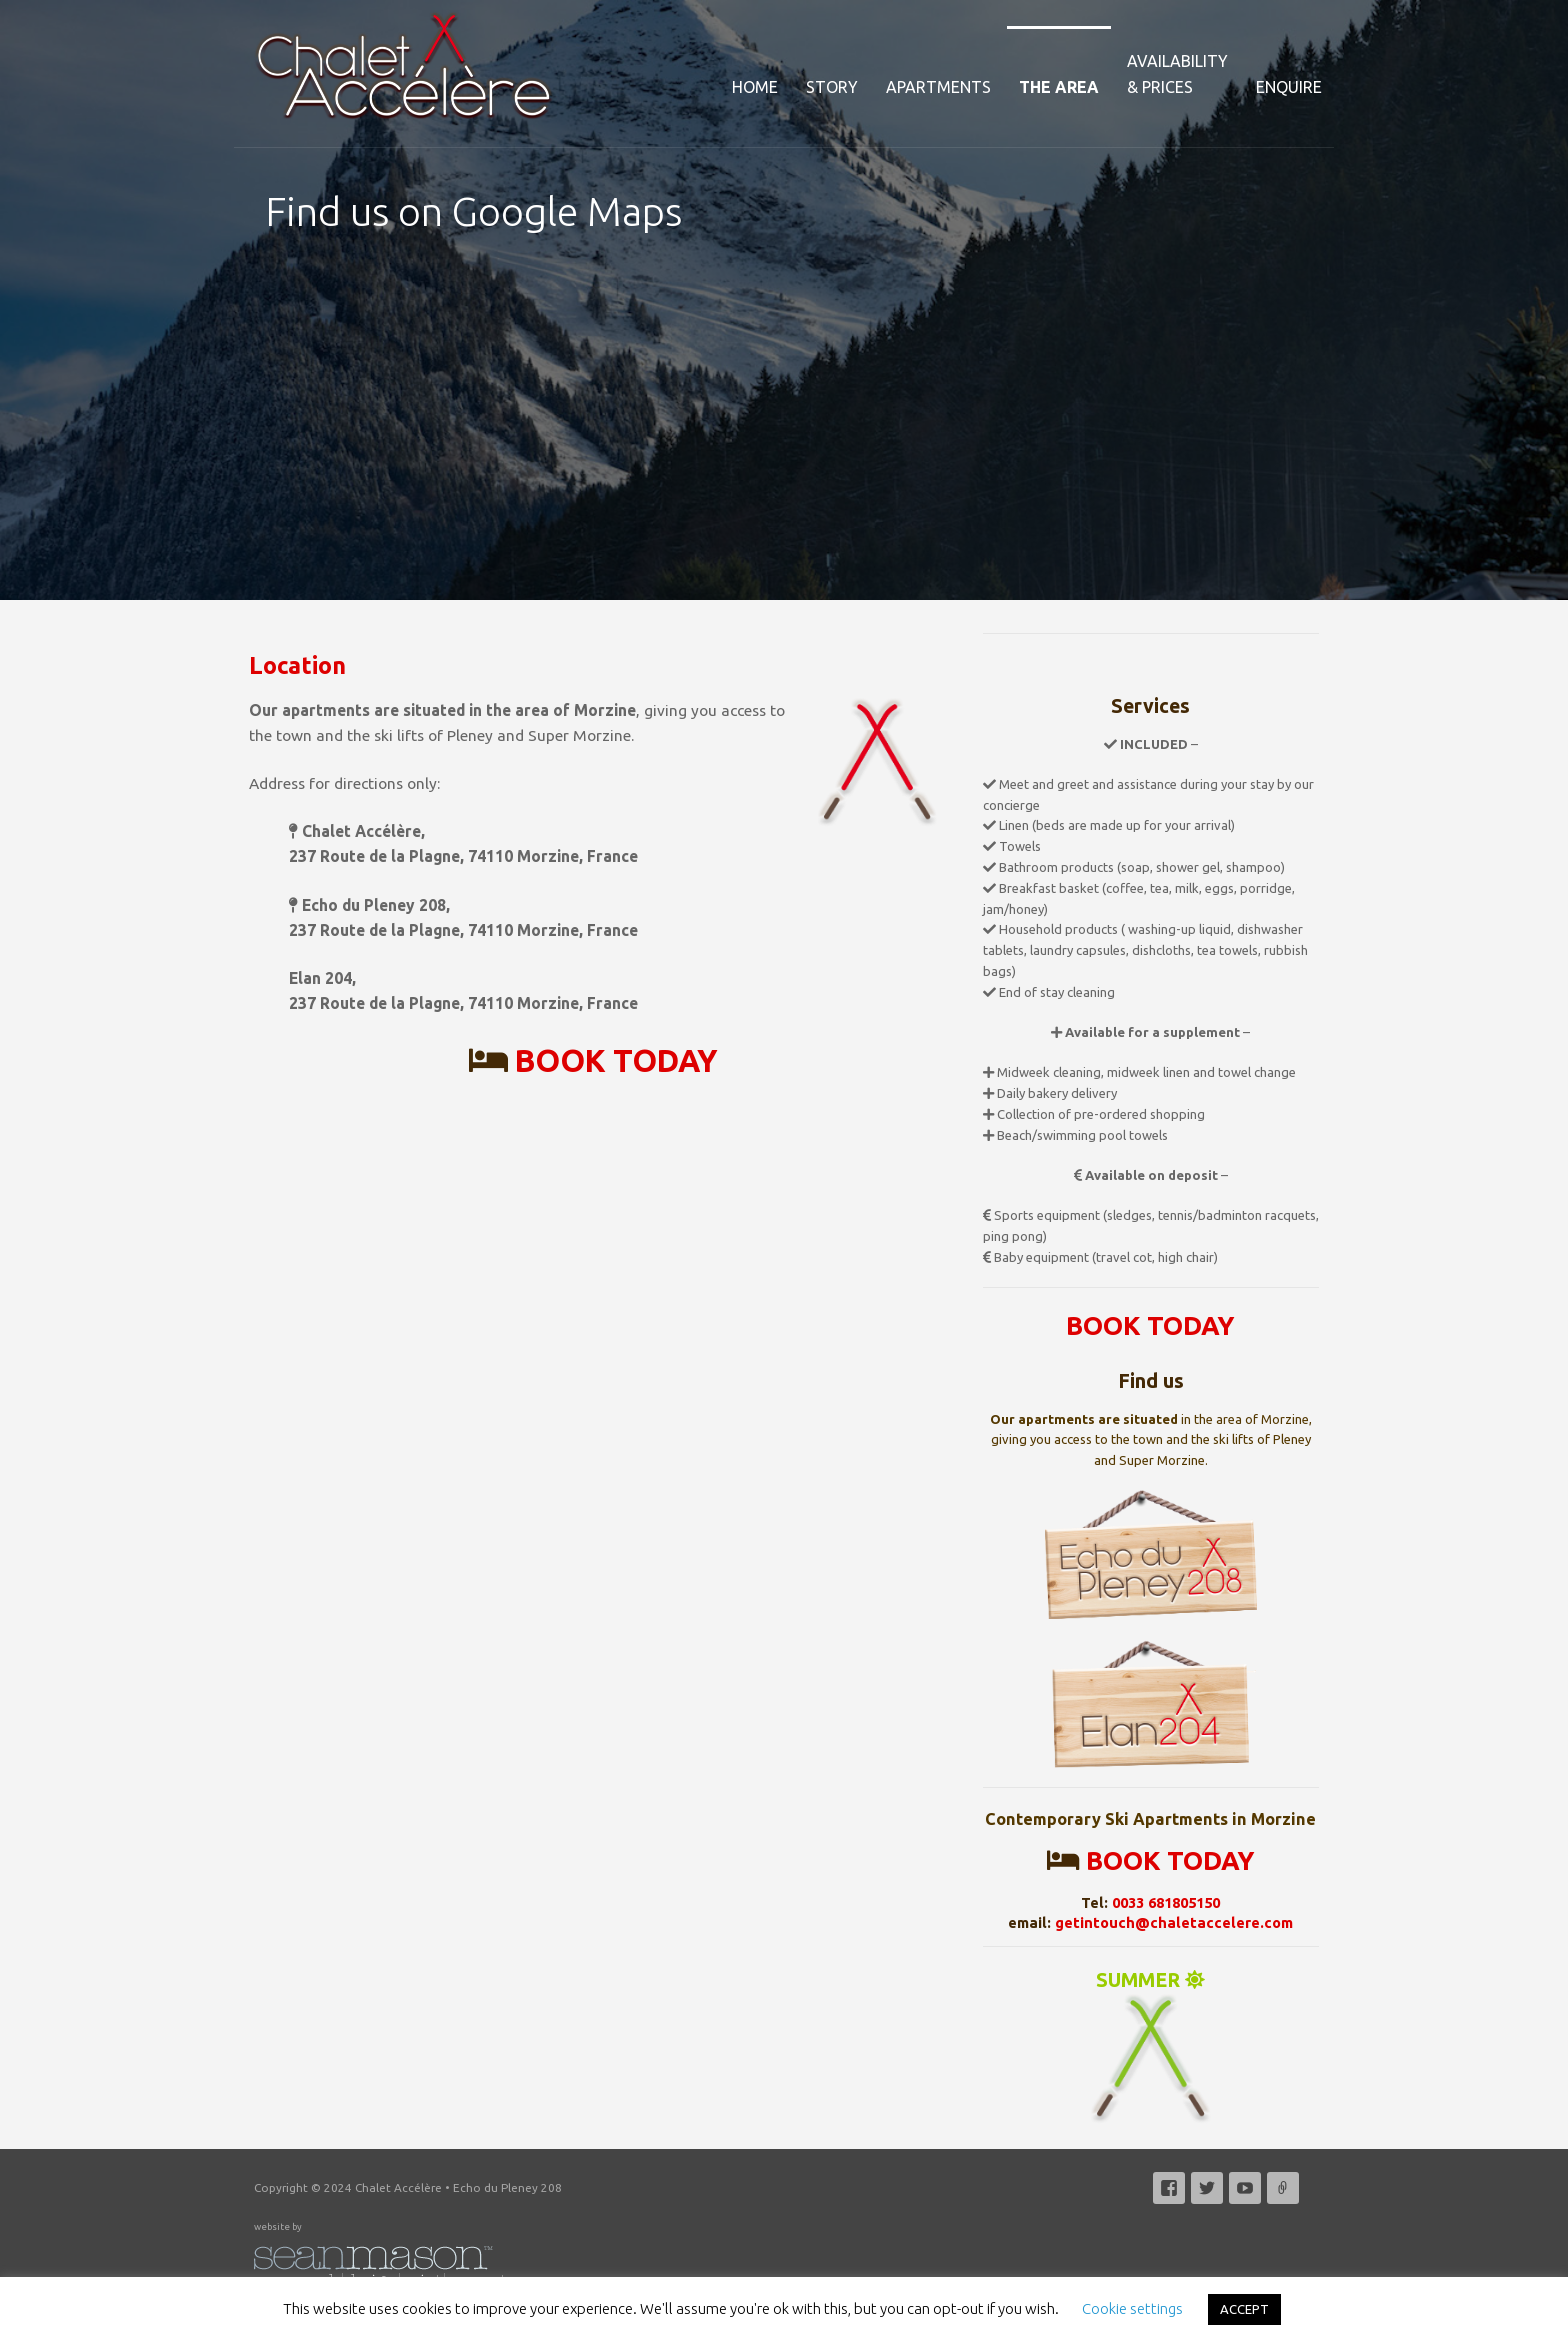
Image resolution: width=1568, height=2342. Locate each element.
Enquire (1289, 87)
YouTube (1245, 2188)
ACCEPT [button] (1244, 2309)
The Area (1059, 87)
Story (832, 87)
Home (755, 87)
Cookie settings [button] (1132, 2308)
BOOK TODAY (616, 1060)
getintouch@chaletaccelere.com (1174, 1922)
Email (1283, 2188)
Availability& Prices (1177, 74)
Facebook (1169, 2188)
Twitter (1207, 2188)
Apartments (938, 87)
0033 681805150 (1166, 1902)
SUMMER (1151, 2047)
